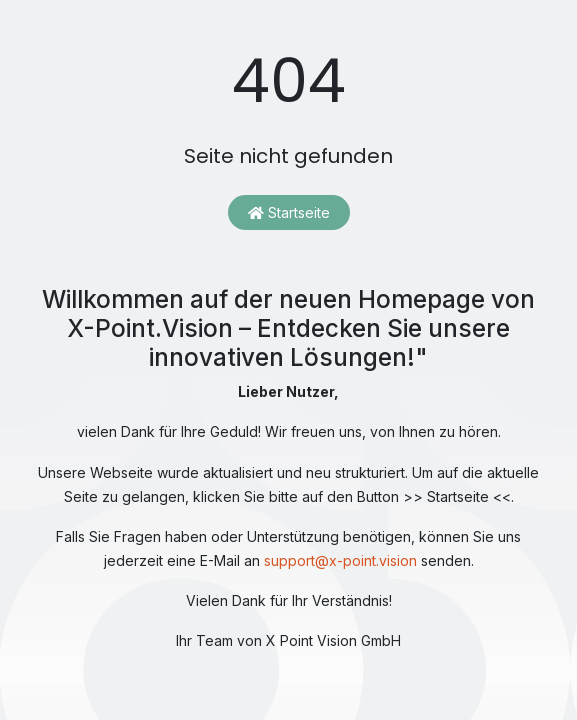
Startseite (289, 212)
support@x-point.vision (340, 560)
